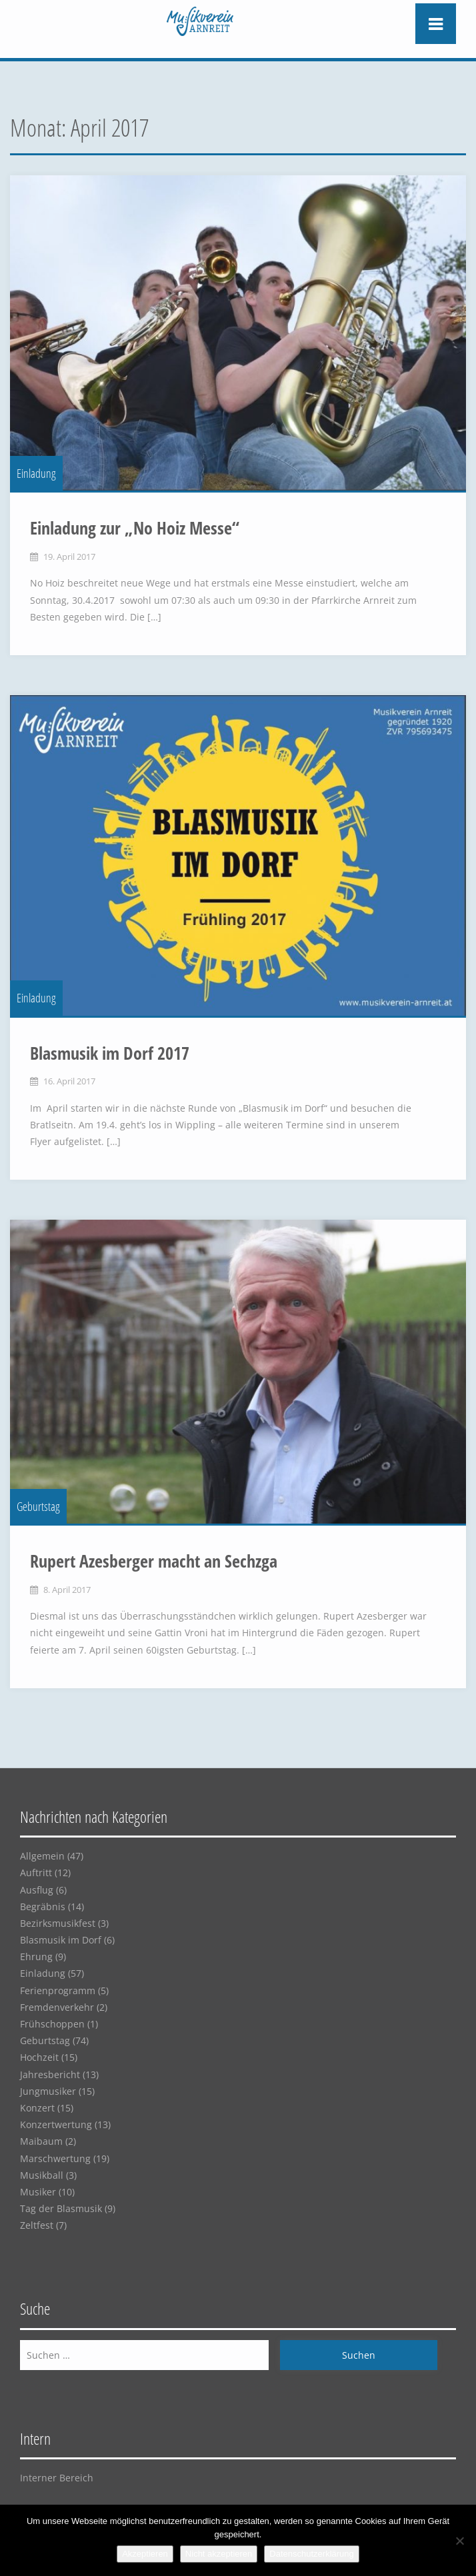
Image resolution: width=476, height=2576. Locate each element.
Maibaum (41, 2141)
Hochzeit (39, 2057)
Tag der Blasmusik (61, 2208)
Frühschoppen (52, 2023)
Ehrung (36, 1956)
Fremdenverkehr (57, 2007)
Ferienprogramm (57, 1990)
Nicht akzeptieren (218, 2554)
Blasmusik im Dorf (60, 1939)
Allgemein (42, 1856)
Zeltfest (36, 2225)
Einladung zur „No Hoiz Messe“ (134, 528)
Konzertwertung (56, 2124)
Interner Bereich (56, 2477)
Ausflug (36, 1890)
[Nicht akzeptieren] (459, 2540)
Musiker (38, 2191)
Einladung (36, 473)
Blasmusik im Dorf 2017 (109, 1053)
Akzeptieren (145, 2554)
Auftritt (36, 1872)
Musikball (41, 2175)
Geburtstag (38, 1506)
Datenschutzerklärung (311, 2554)
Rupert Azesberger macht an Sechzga (153, 1561)
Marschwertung (55, 2158)
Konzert (37, 2107)
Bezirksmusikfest (57, 1923)
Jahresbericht (50, 2074)
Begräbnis (42, 1906)
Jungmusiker (48, 2091)
